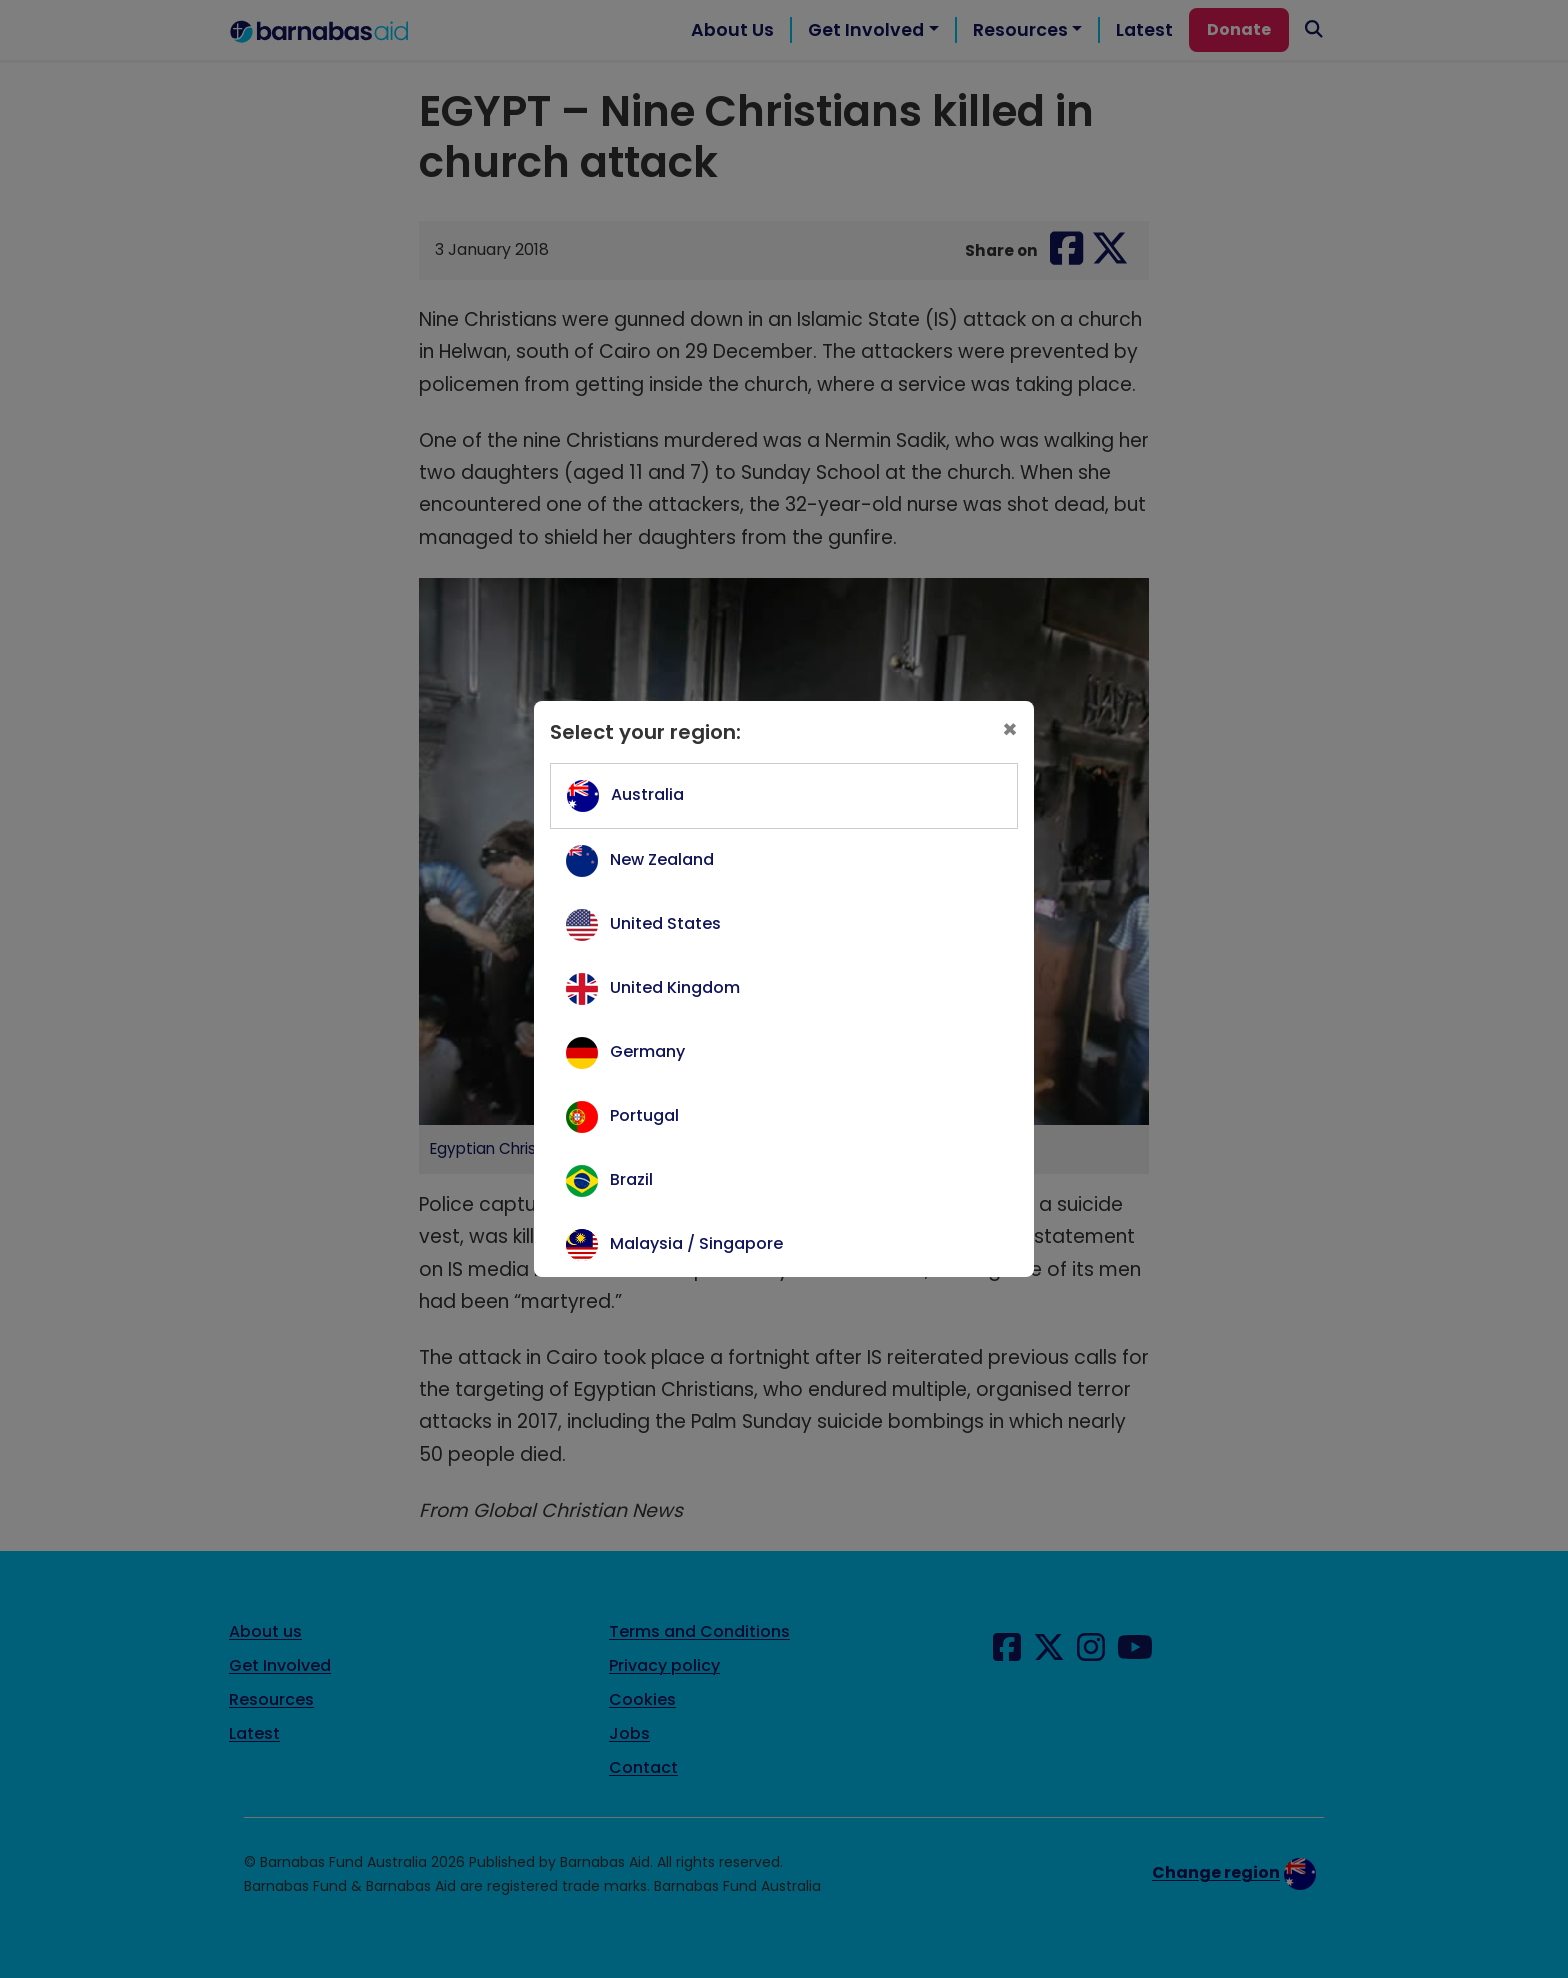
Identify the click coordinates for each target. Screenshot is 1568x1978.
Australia (647, 794)
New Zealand (662, 859)
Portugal (644, 1115)
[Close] (1010, 729)
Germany (647, 1051)
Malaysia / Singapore (696, 1243)
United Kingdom (675, 987)
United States (665, 923)
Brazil (631, 1179)
